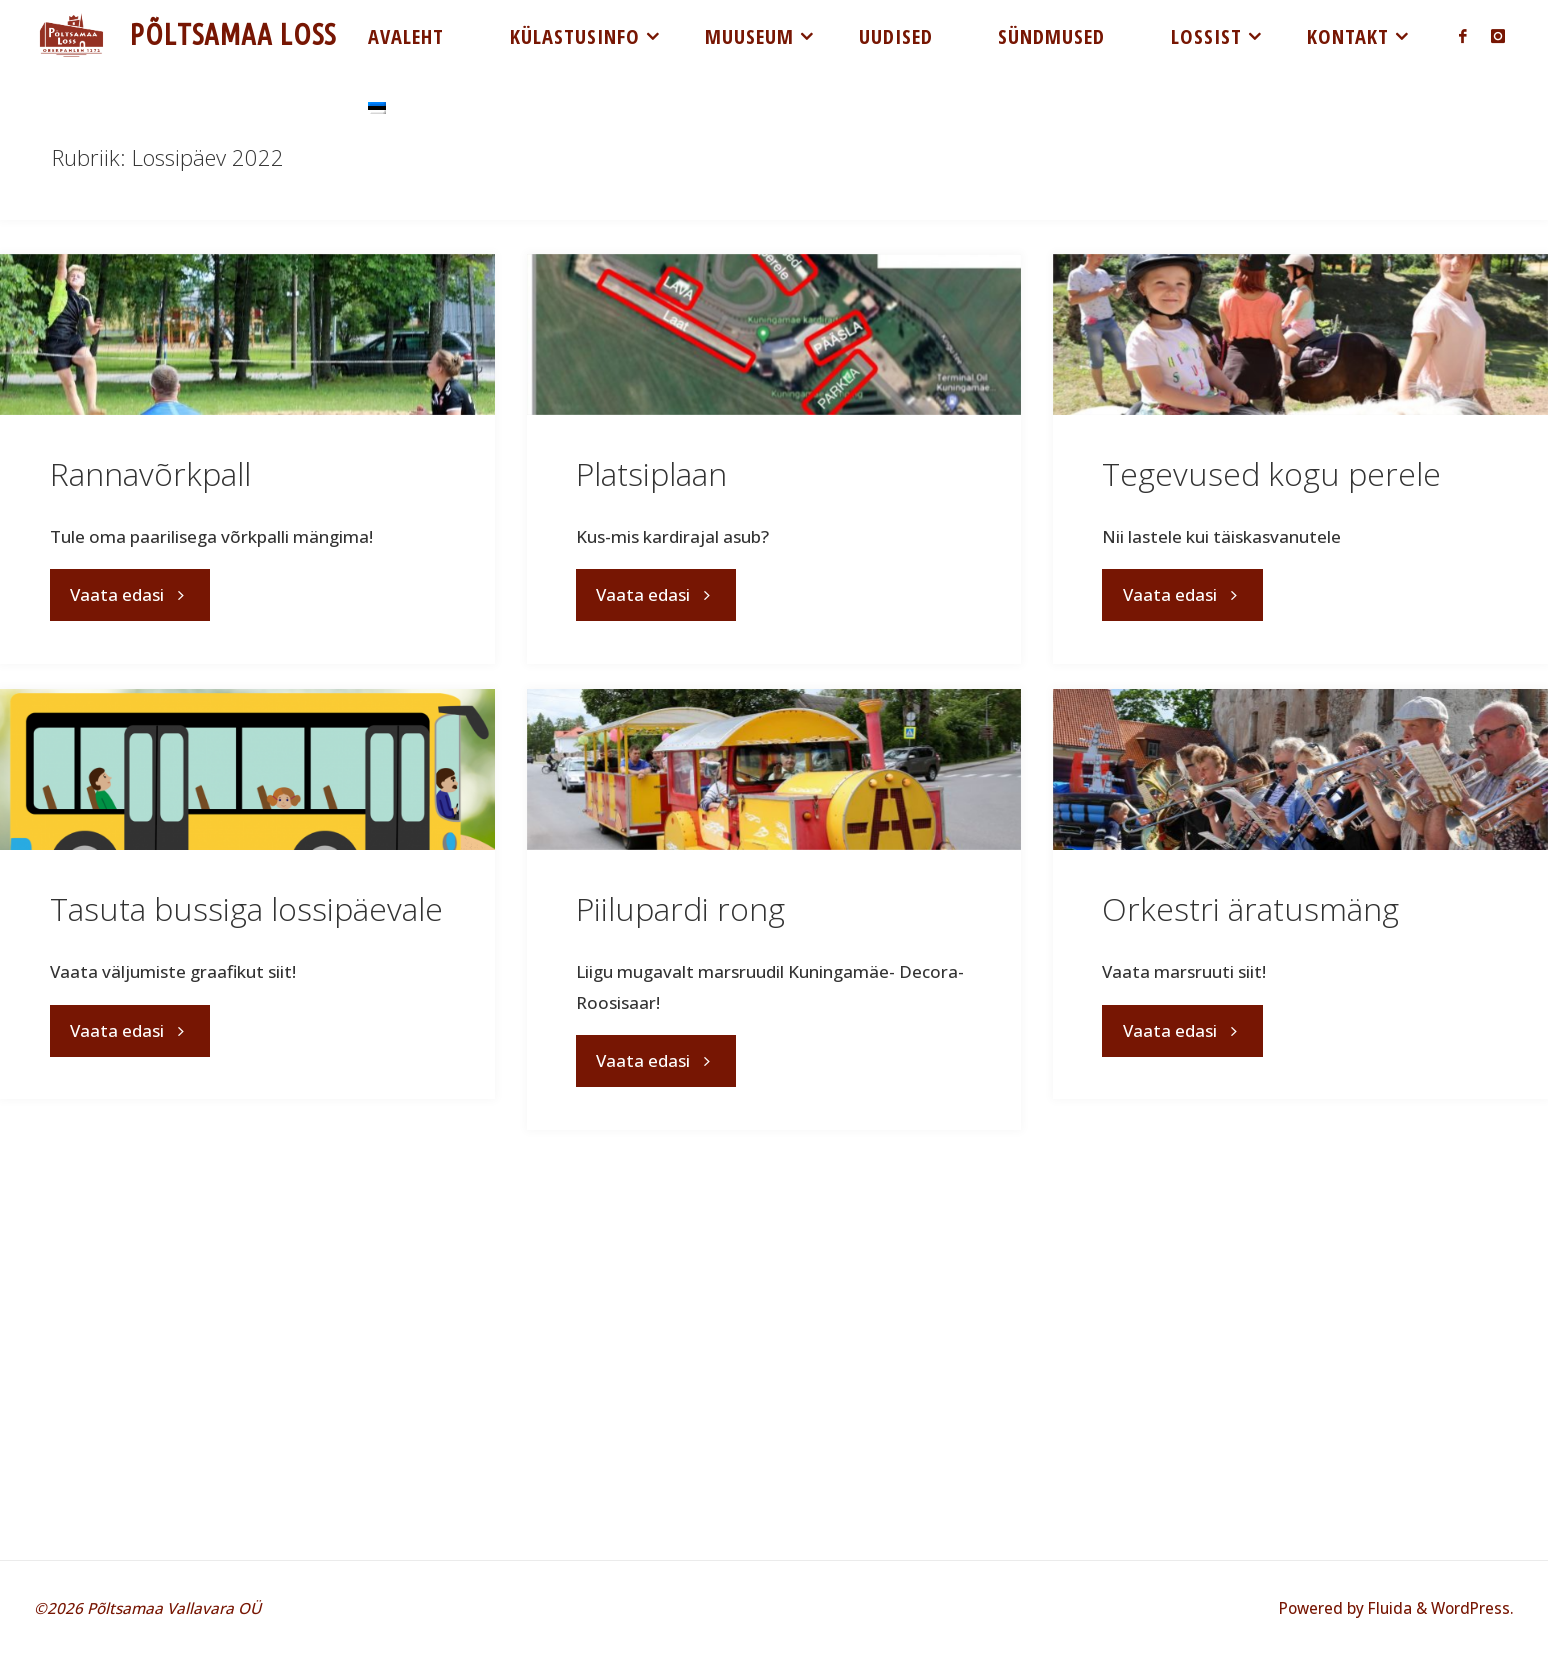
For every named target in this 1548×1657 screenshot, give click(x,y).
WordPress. (1472, 1608)
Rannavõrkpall (150, 473)
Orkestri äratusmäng (1250, 908)
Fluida (1388, 1608)
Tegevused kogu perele (1271, 473)
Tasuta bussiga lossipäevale (246, 908)
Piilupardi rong (680, 908)
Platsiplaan (651, 473)
